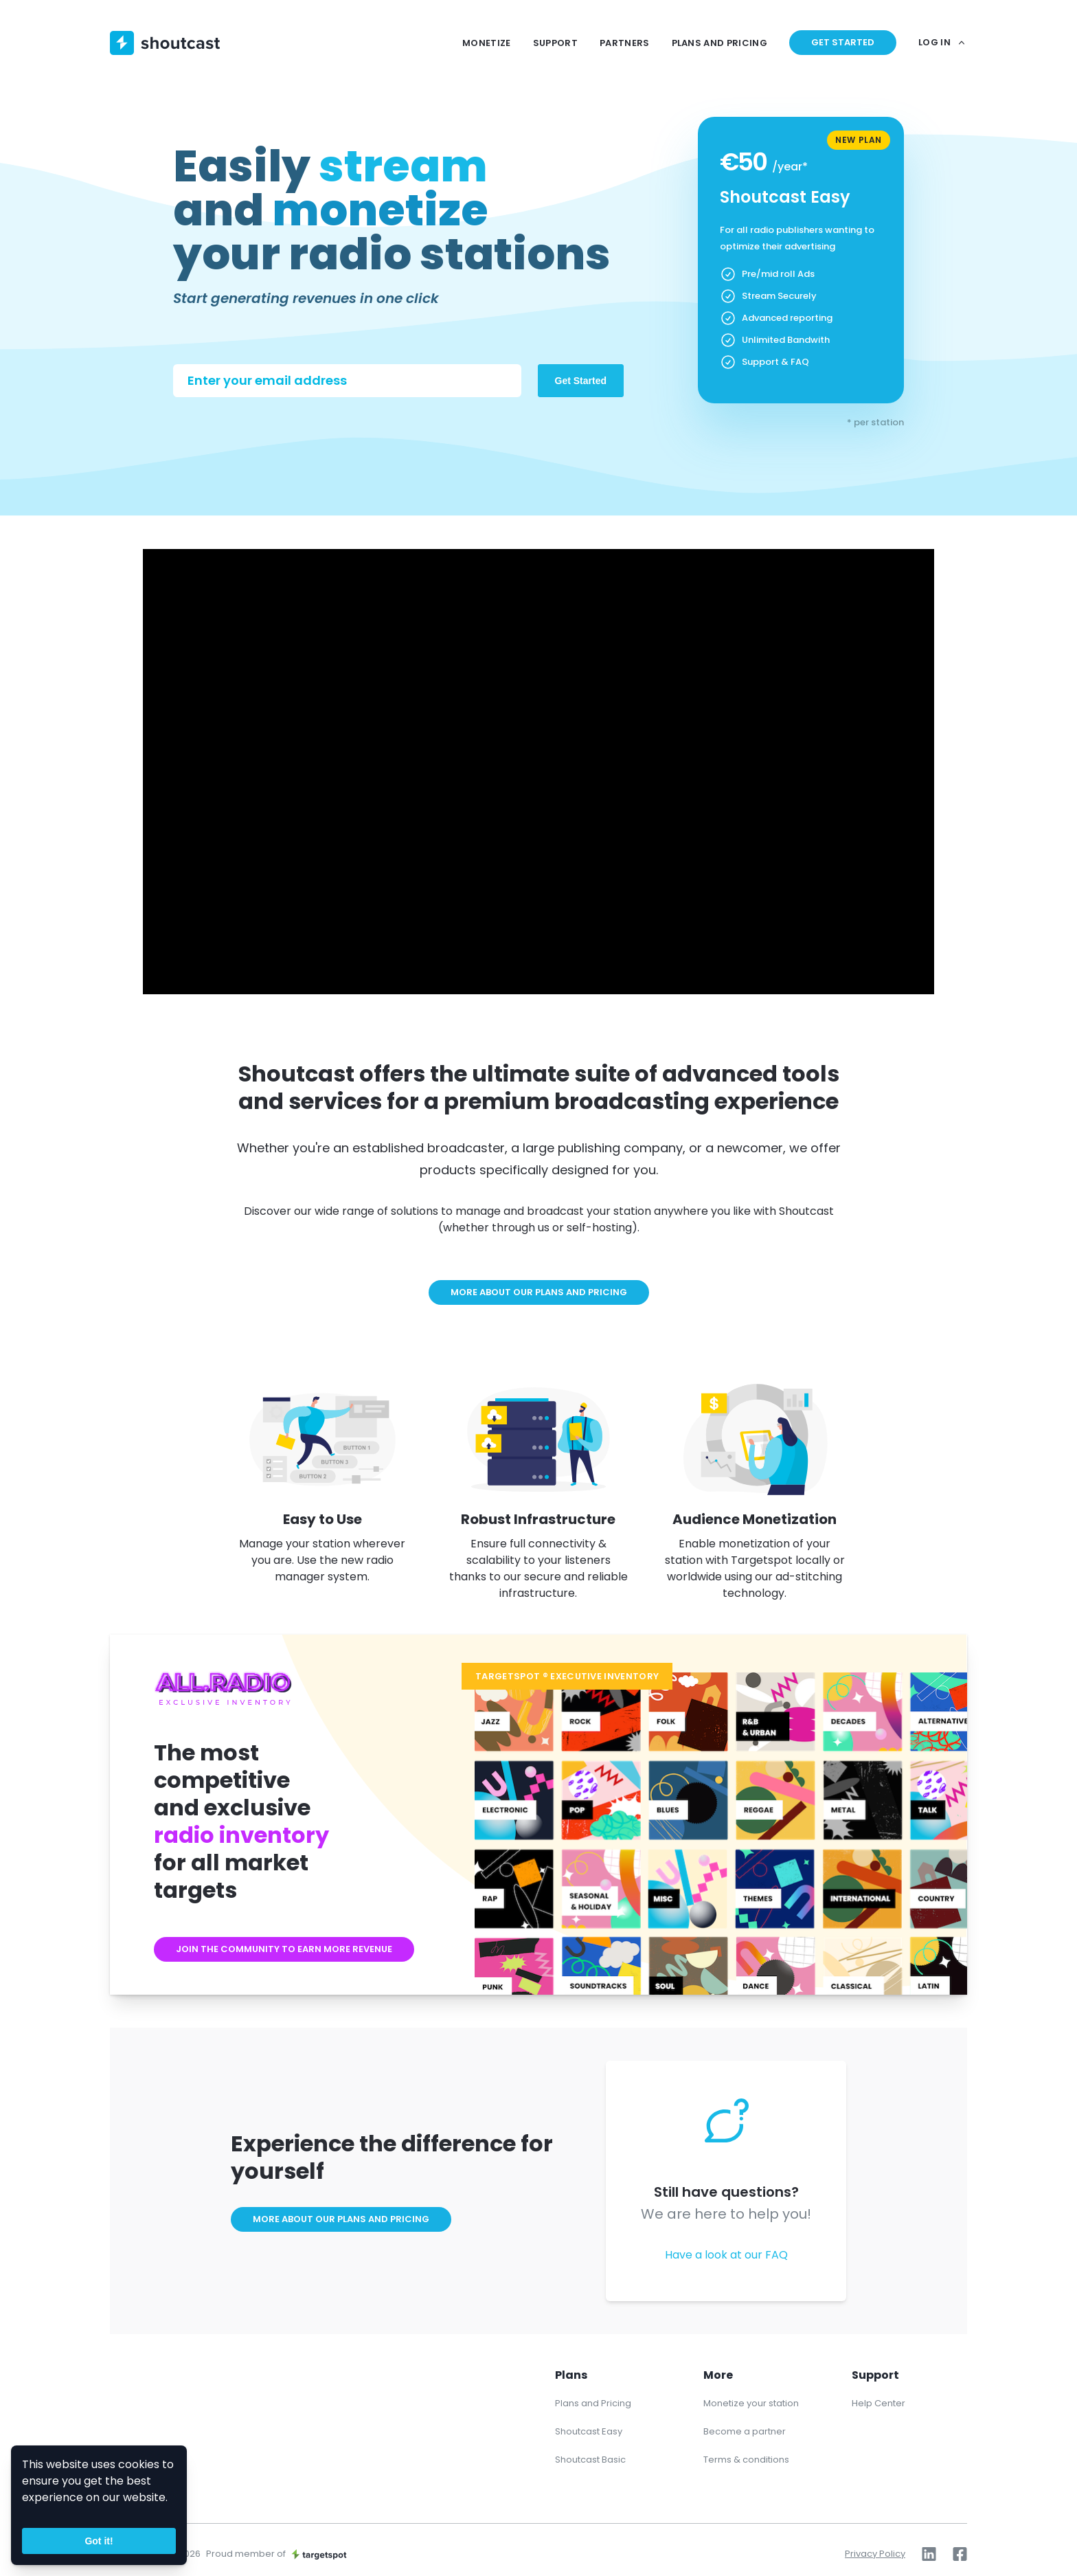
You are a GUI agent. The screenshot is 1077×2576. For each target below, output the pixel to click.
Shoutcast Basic (590, 2459)
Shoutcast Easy (588, 2431)
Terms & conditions (746, 2459)
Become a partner (744, 2431)
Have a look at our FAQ (726, 2255)
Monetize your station (751, 2403)
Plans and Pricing (593, 2403)
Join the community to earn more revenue (284, 1949)
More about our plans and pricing (539, 1292)
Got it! (98, 2540)
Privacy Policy (875, 2553)
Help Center (878, 2403)
